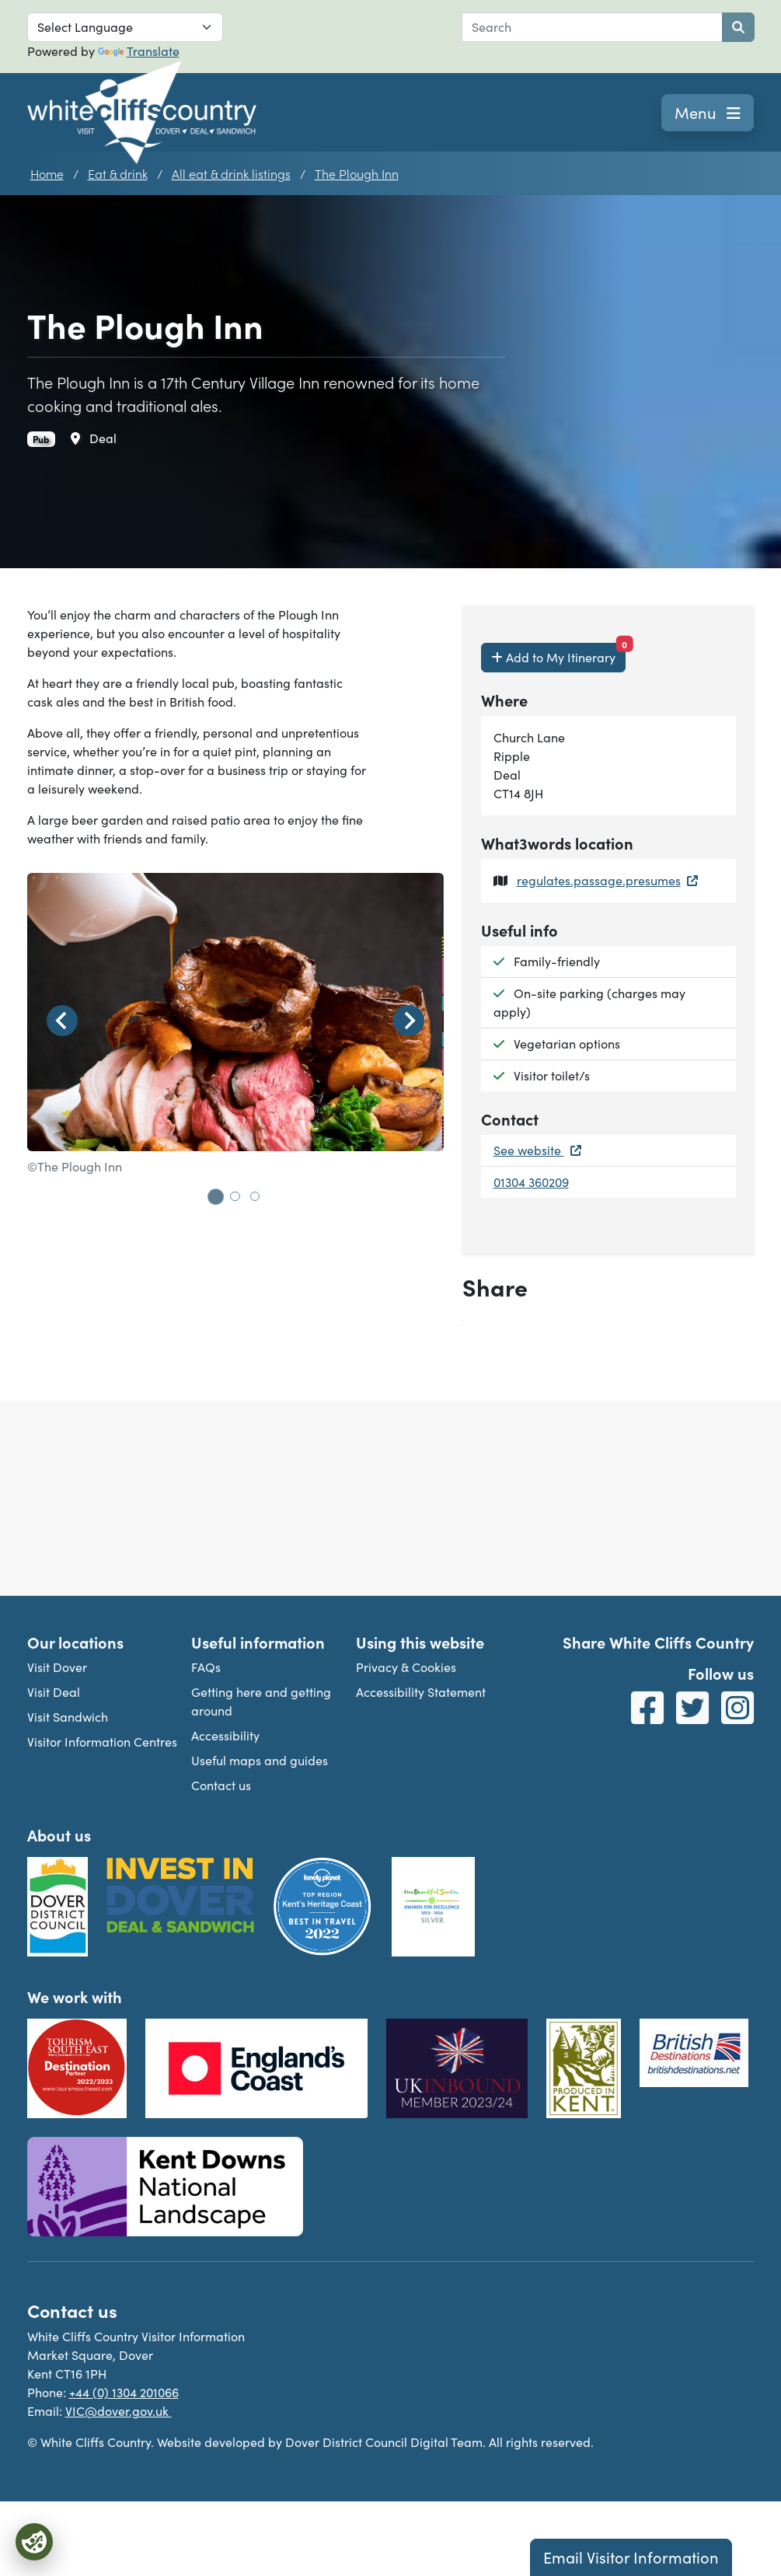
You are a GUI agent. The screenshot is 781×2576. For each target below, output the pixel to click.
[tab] (215, 1196)
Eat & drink (118, 173)
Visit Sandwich (67, 1717)
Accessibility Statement (421, 1692)
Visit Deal (53, 1692)
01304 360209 (531, 1182)
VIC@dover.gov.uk (118, 2411)
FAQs (206, 1667)
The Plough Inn (357, 173)
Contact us (221, 1785)
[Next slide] (408, 1020)
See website (537, 1150)
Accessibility (225, 1735)
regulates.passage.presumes (607, 880)
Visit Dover (57, 1667)
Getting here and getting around (261, 1701)
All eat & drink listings (231, 173)
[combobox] (592, 27)
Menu (708, 112)
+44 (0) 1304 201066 (124, 2392)
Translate (139, 51)
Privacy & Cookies (406, 1667)
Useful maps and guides (259, 1760)
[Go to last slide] (62, 1020)
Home (47, 173)
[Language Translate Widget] (125, 27)
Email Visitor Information (631, 2556)
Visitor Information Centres (102, 1741)
